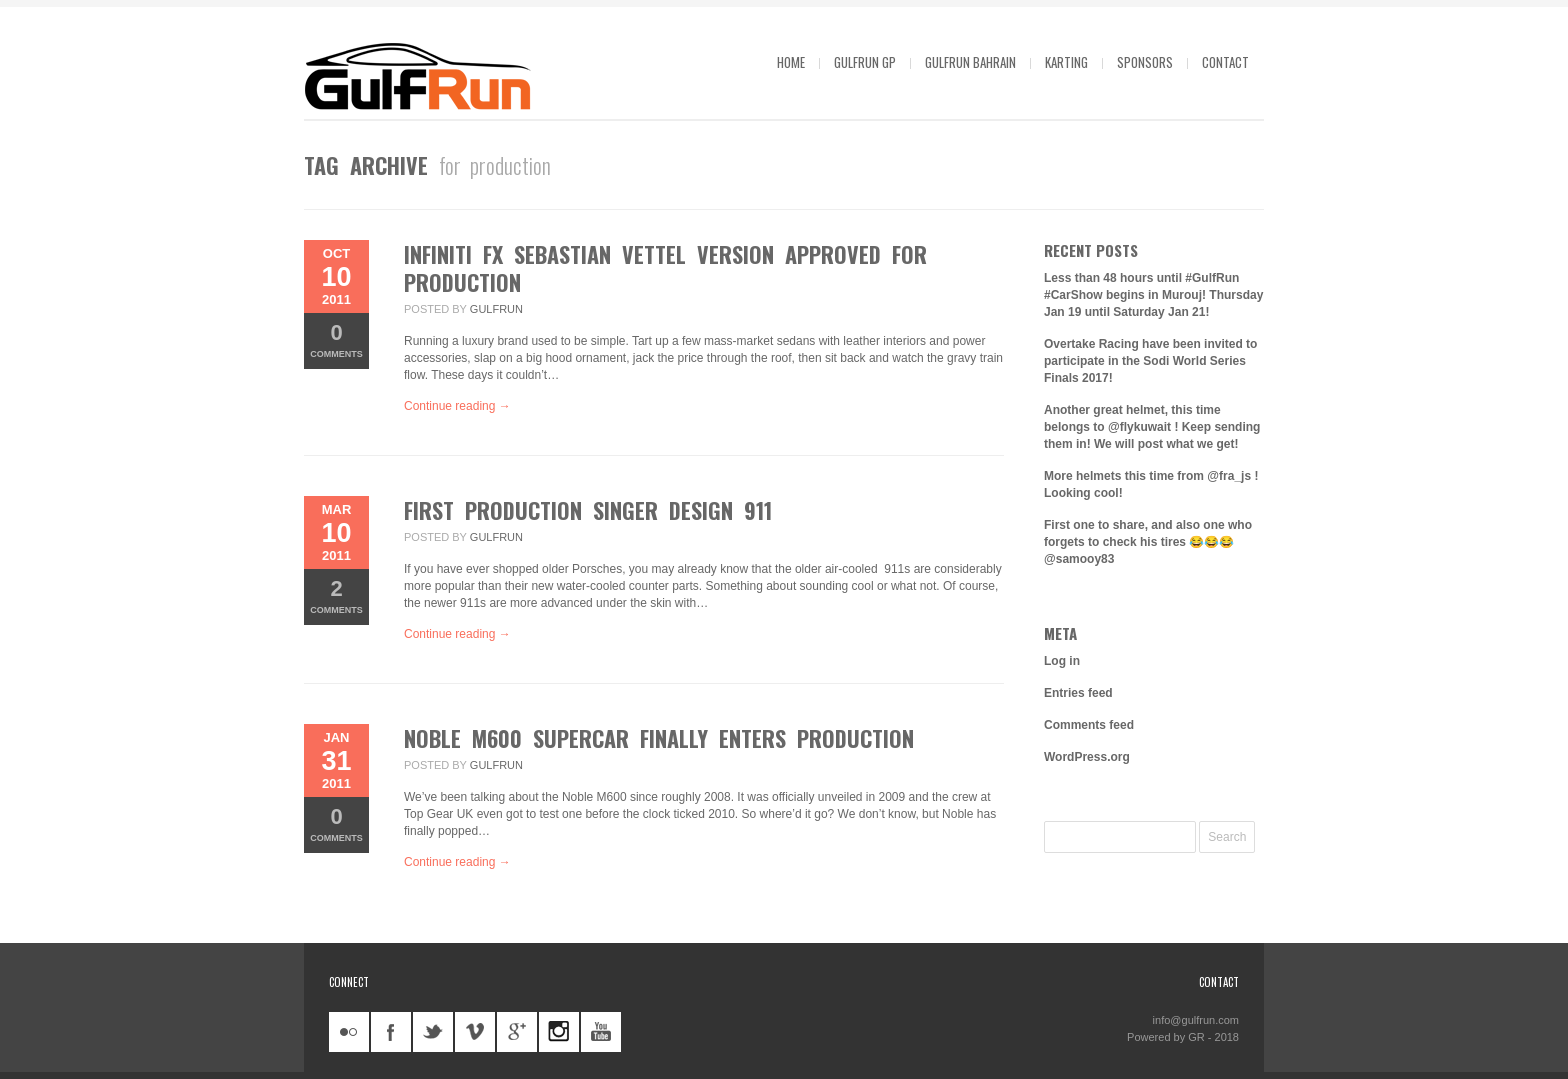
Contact (1225, 62)
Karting (1066, 62)
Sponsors (1145, 62)
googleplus (517, 1032)
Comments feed (1089, 725)
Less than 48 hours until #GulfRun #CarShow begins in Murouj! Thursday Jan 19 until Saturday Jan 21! (1153, 295)
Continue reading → (457, 406)
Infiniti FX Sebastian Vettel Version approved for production (665, 268)
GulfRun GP (865, 62)
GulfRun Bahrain (970, 62)
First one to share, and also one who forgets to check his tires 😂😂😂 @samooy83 (1148, 542)
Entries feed (1078, 693)
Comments (336, 339)
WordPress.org (1087, 757)
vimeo (475, 1032)
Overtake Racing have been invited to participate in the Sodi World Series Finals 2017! (1150, 361)
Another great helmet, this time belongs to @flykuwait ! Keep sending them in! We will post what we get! (1152, 427)
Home (791, 62)
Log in (1062, 661)
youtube (601, 1032)
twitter (433, 1032)
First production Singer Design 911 (588, 510)
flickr (349, 1032)
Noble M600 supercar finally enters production (659, 738)
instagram (559, 1032)
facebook (391, 1032)
